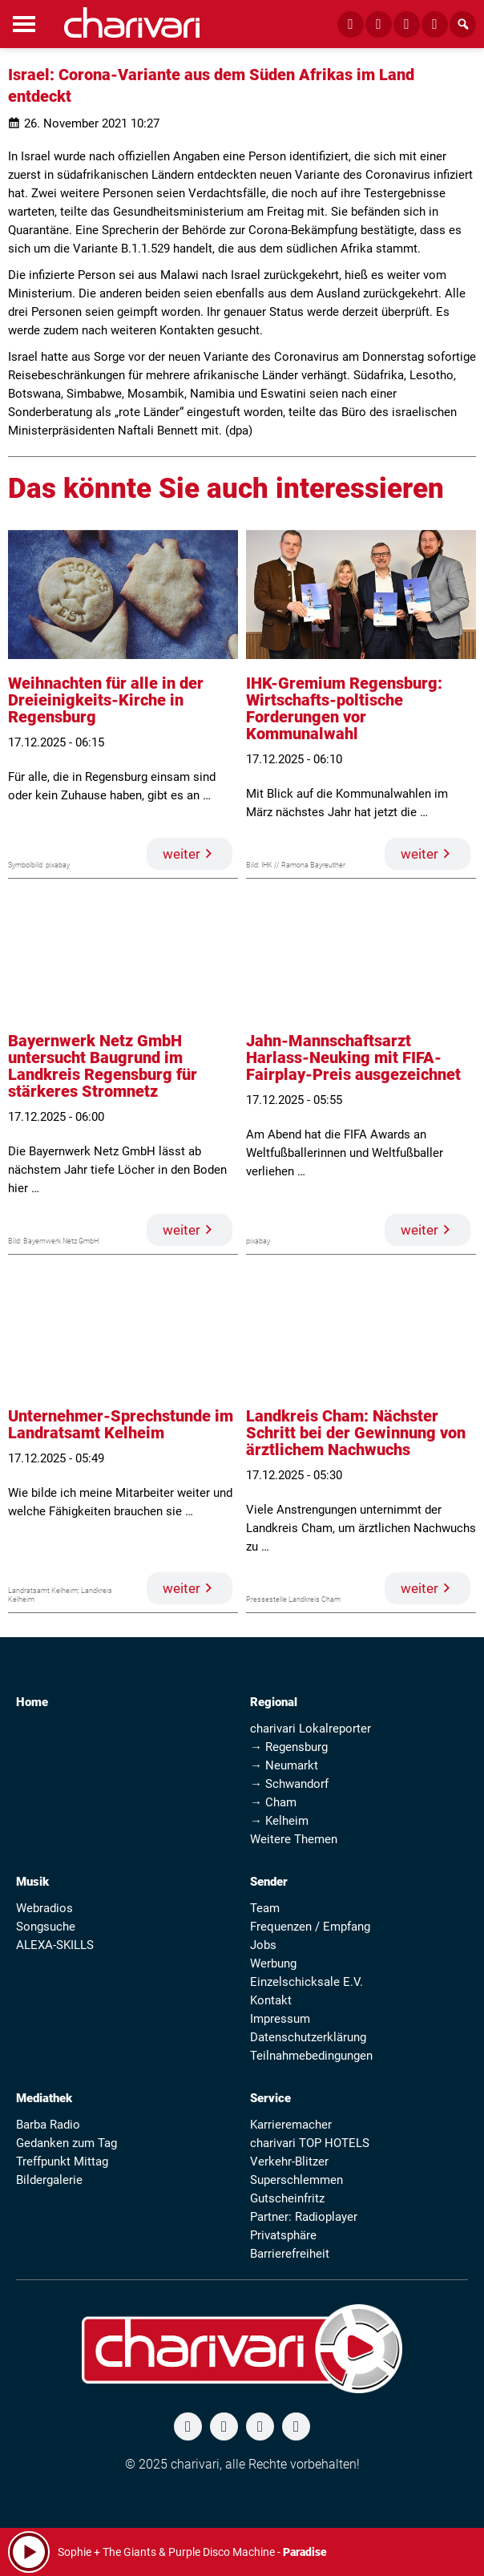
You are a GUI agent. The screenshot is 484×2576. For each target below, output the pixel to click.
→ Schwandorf (289, 1784)
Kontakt (271, 2000)
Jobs (263, 1945)
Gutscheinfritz (287, 2198)
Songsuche (45, 1926)
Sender (269, 1881)
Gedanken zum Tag (66, 2143)
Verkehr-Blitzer (289, 2161)
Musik (32, 1881)
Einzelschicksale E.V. (306, 1982)
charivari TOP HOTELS (309, 2143)
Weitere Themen (293, 1839)
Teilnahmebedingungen (311, 2055)
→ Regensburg (289, 1747)
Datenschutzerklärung (308, 2037)
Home (32, 1702)
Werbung (273, 1963)
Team (265, 1908)
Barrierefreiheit (289, 2253)
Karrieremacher (291, 2124)
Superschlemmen (296, 2180)
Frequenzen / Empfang (310, 1926)
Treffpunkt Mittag (62, 2161)
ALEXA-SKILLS (55, 1945)
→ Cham (273, 1802)
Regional (273, 1702)
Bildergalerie (49, 2180)
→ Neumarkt (284, 1765)
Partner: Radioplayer (303, 2217)
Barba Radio (48, 2124)
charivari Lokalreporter (310, 1728)
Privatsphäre (283, 2235)
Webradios (44, 1908)
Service (270, 2098)
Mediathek (44, 2098)
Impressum (280, 2019)
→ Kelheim (279, 1821)
